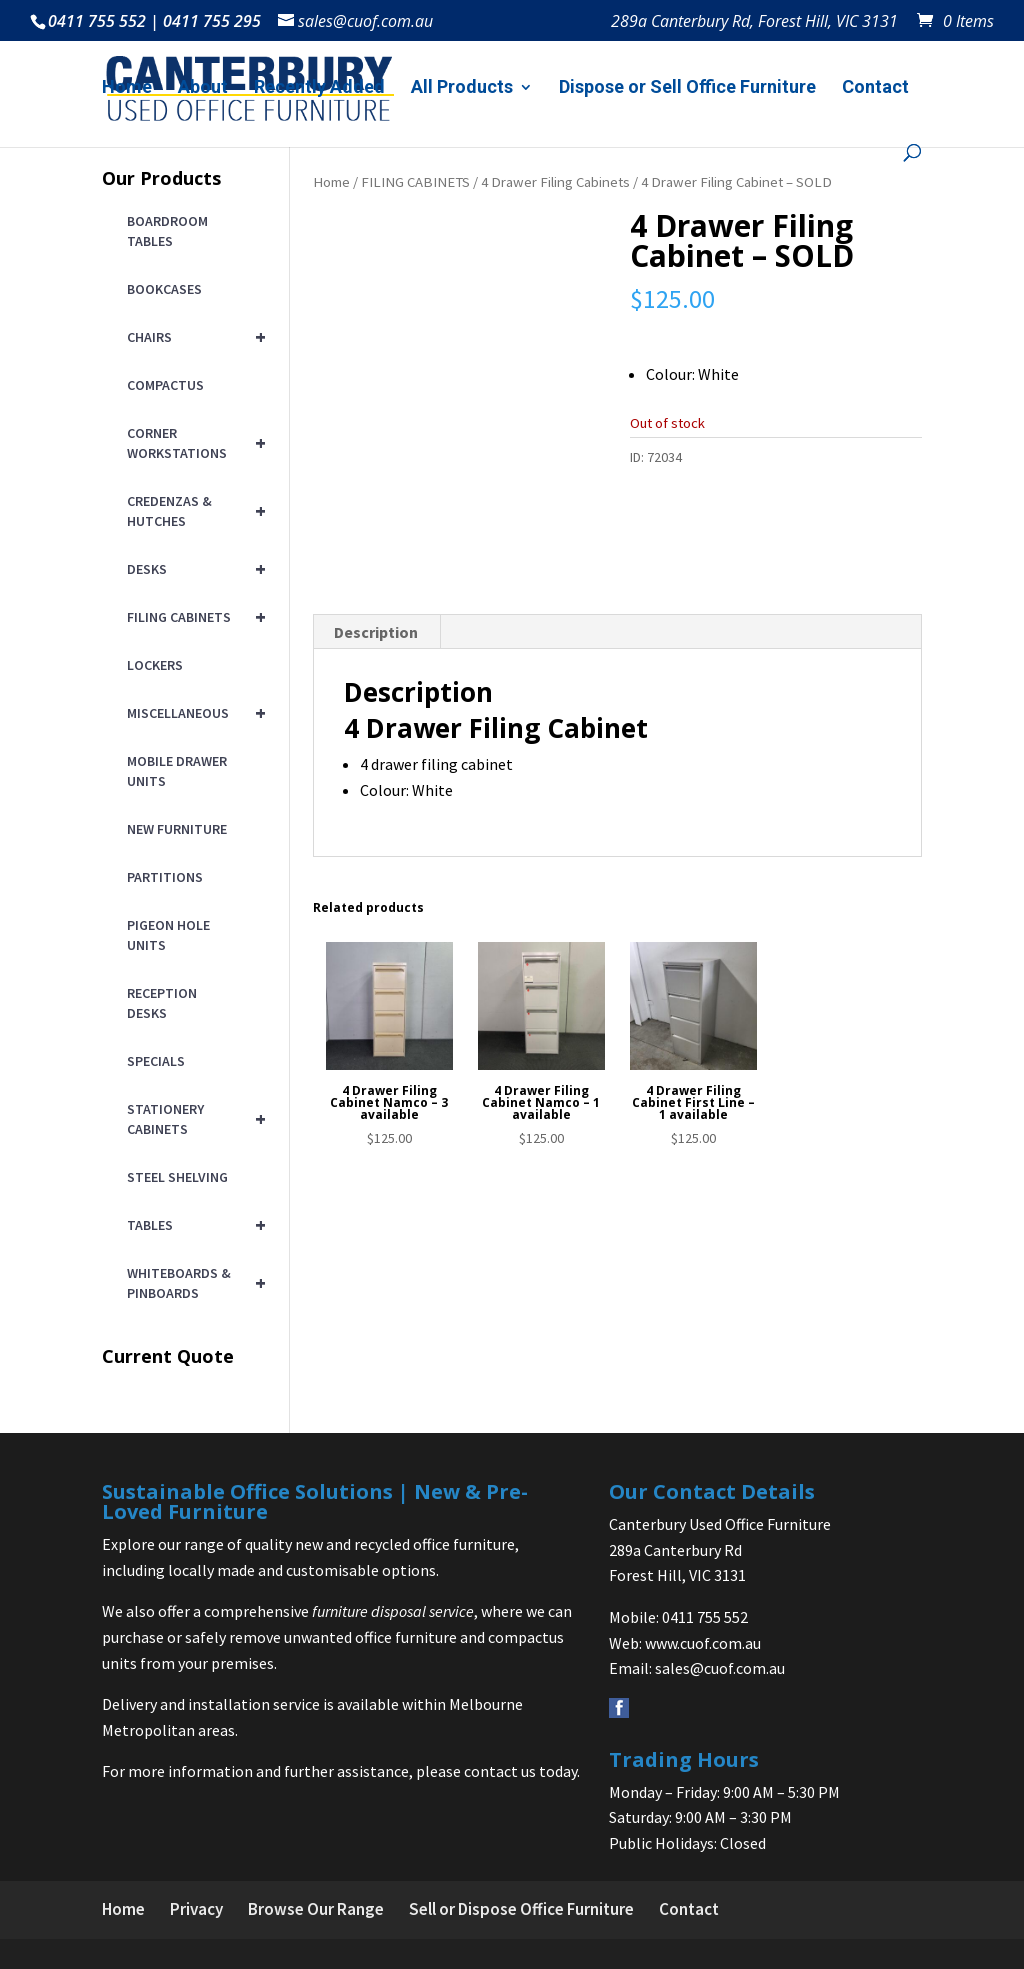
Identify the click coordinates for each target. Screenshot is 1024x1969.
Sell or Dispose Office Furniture (521, 1909)
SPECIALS (156, 1061)
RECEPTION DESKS (162, 1003)
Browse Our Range (316, 1909)
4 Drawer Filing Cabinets (555, 182)
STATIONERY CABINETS (192, 1119)
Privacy (196, 1909)
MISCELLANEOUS (192, 713)
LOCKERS (155, 665)
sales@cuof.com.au (720, 1668)
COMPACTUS (165, 385)
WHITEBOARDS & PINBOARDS (192, 1283)
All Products (462, 88)
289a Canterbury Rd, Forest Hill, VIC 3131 (754, 22)
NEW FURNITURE (177, 829)
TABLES (192, 1225)
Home (127, 88)
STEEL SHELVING (177, 1177)
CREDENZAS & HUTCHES (192, 511)
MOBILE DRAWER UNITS (177, 771)
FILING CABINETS (415, 182)
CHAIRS (192, 337)
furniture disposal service (393, 1611)
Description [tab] (376, 714)
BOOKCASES (164, 289)
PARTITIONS (165, 877)
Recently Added (319, 88)
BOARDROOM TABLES (167, 231)
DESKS (192, 569)
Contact (875, 88)
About (203, 88)
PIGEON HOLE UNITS (168, 935)
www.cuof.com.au (703, 1643)
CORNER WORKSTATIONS (192, 443)
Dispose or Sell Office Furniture (687, 88)
